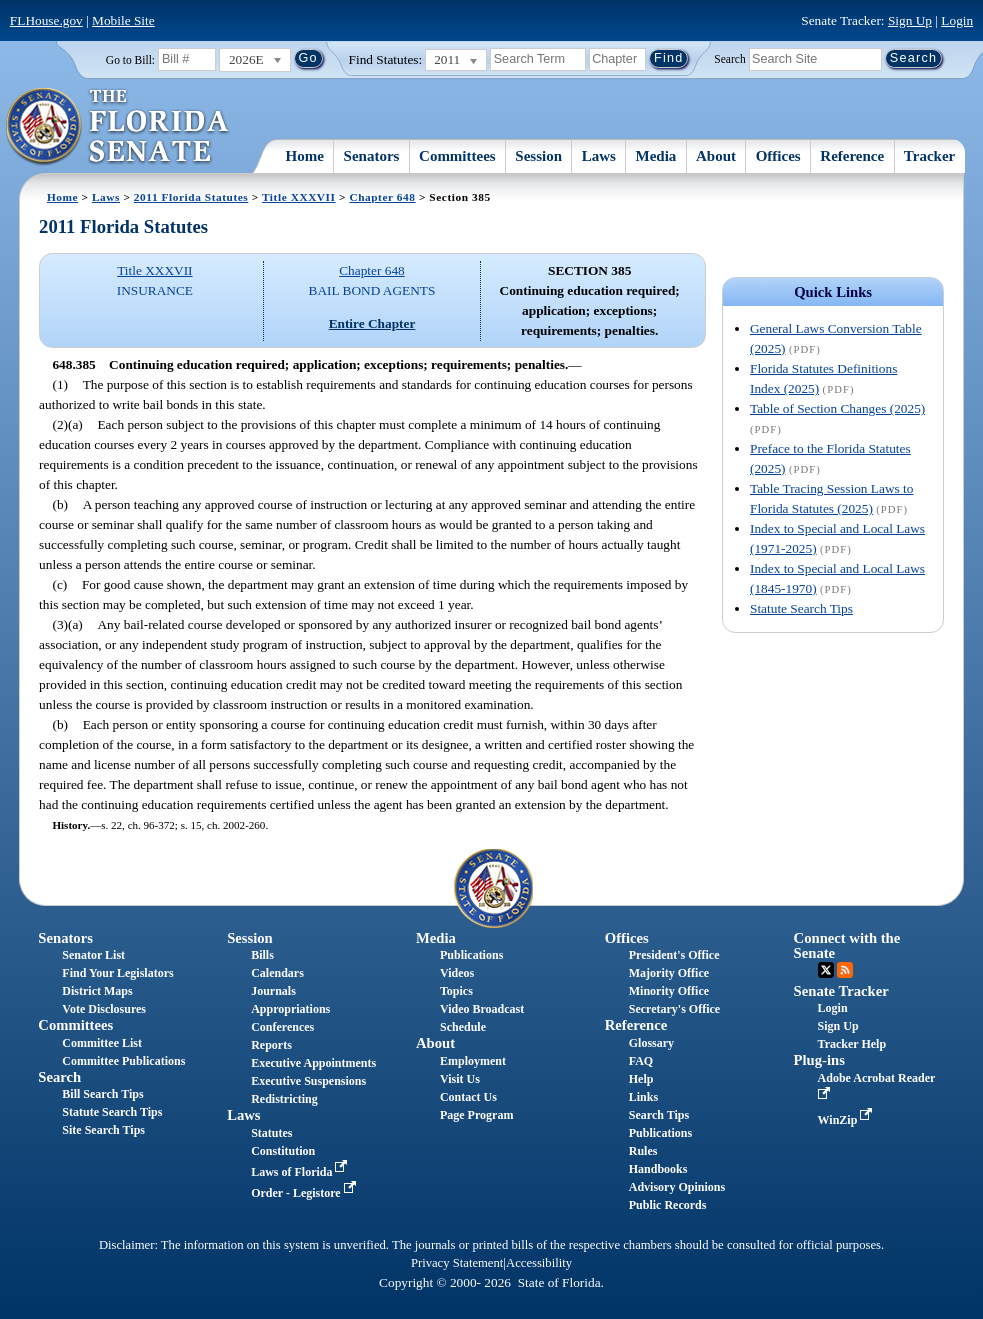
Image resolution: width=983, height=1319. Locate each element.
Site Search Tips (103, 1130)
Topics (456, 991)
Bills (262, 955)
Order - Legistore (305, 1193)
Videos (457, 973)
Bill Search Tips (102, 1094)
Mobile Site (123, 20)
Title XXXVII (299, 197)
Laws (599, 156)
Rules (643, 1151)
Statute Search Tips (801, 608)
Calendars (277, 973)
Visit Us (460, 1079)
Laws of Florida (301, 1172)
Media (656, 156)
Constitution (283, 1151)
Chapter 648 (382, 197)
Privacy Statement (457, 1263)
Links (643, 1097)
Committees (457, 156)
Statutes (271, 1133)
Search (729, 58)
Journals (273, 991)
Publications (471, 955)
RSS (845, 970)
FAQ (641, 1061)
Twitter (826, 970)
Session (538, 156)
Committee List (102, 1043)
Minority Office (669, 991)
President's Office (674, 955)
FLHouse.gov (46, 20)
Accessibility (539, 1263)
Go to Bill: (130, 60)
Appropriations (290, 1009)
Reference (852, 156)
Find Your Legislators (117, 973)
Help (641, 1079)
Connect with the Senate (847, 945)
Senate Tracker (841, 991)
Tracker (929, 156)
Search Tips (659, 1115)
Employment (473, 1061)
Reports (271, 1045)
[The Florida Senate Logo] (118, 127)
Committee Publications (123, 1061)
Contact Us (468, 1097)
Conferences (282, 1027)
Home (305, 156)
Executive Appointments (313, 1063)
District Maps (97, 991)
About (716, 156)
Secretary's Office (674, 1009)
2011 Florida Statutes (191, 197)
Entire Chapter (372, 323)
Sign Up (910, 20)
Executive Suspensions (308, 1081)
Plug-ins (819, 1060)
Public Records (668, 1205)
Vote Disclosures (104, 1009)
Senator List (93, 955)
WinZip (847, 1120)
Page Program (476, 1115)
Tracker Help (852, 1044)
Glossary (651, 1043)
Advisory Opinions (677, 1187)
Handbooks (658, 1169)
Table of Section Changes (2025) (837, 408)
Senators (372, 156)
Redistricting (284, 1099)
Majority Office (669, 973)
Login (957, 20)
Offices (778, 156)
